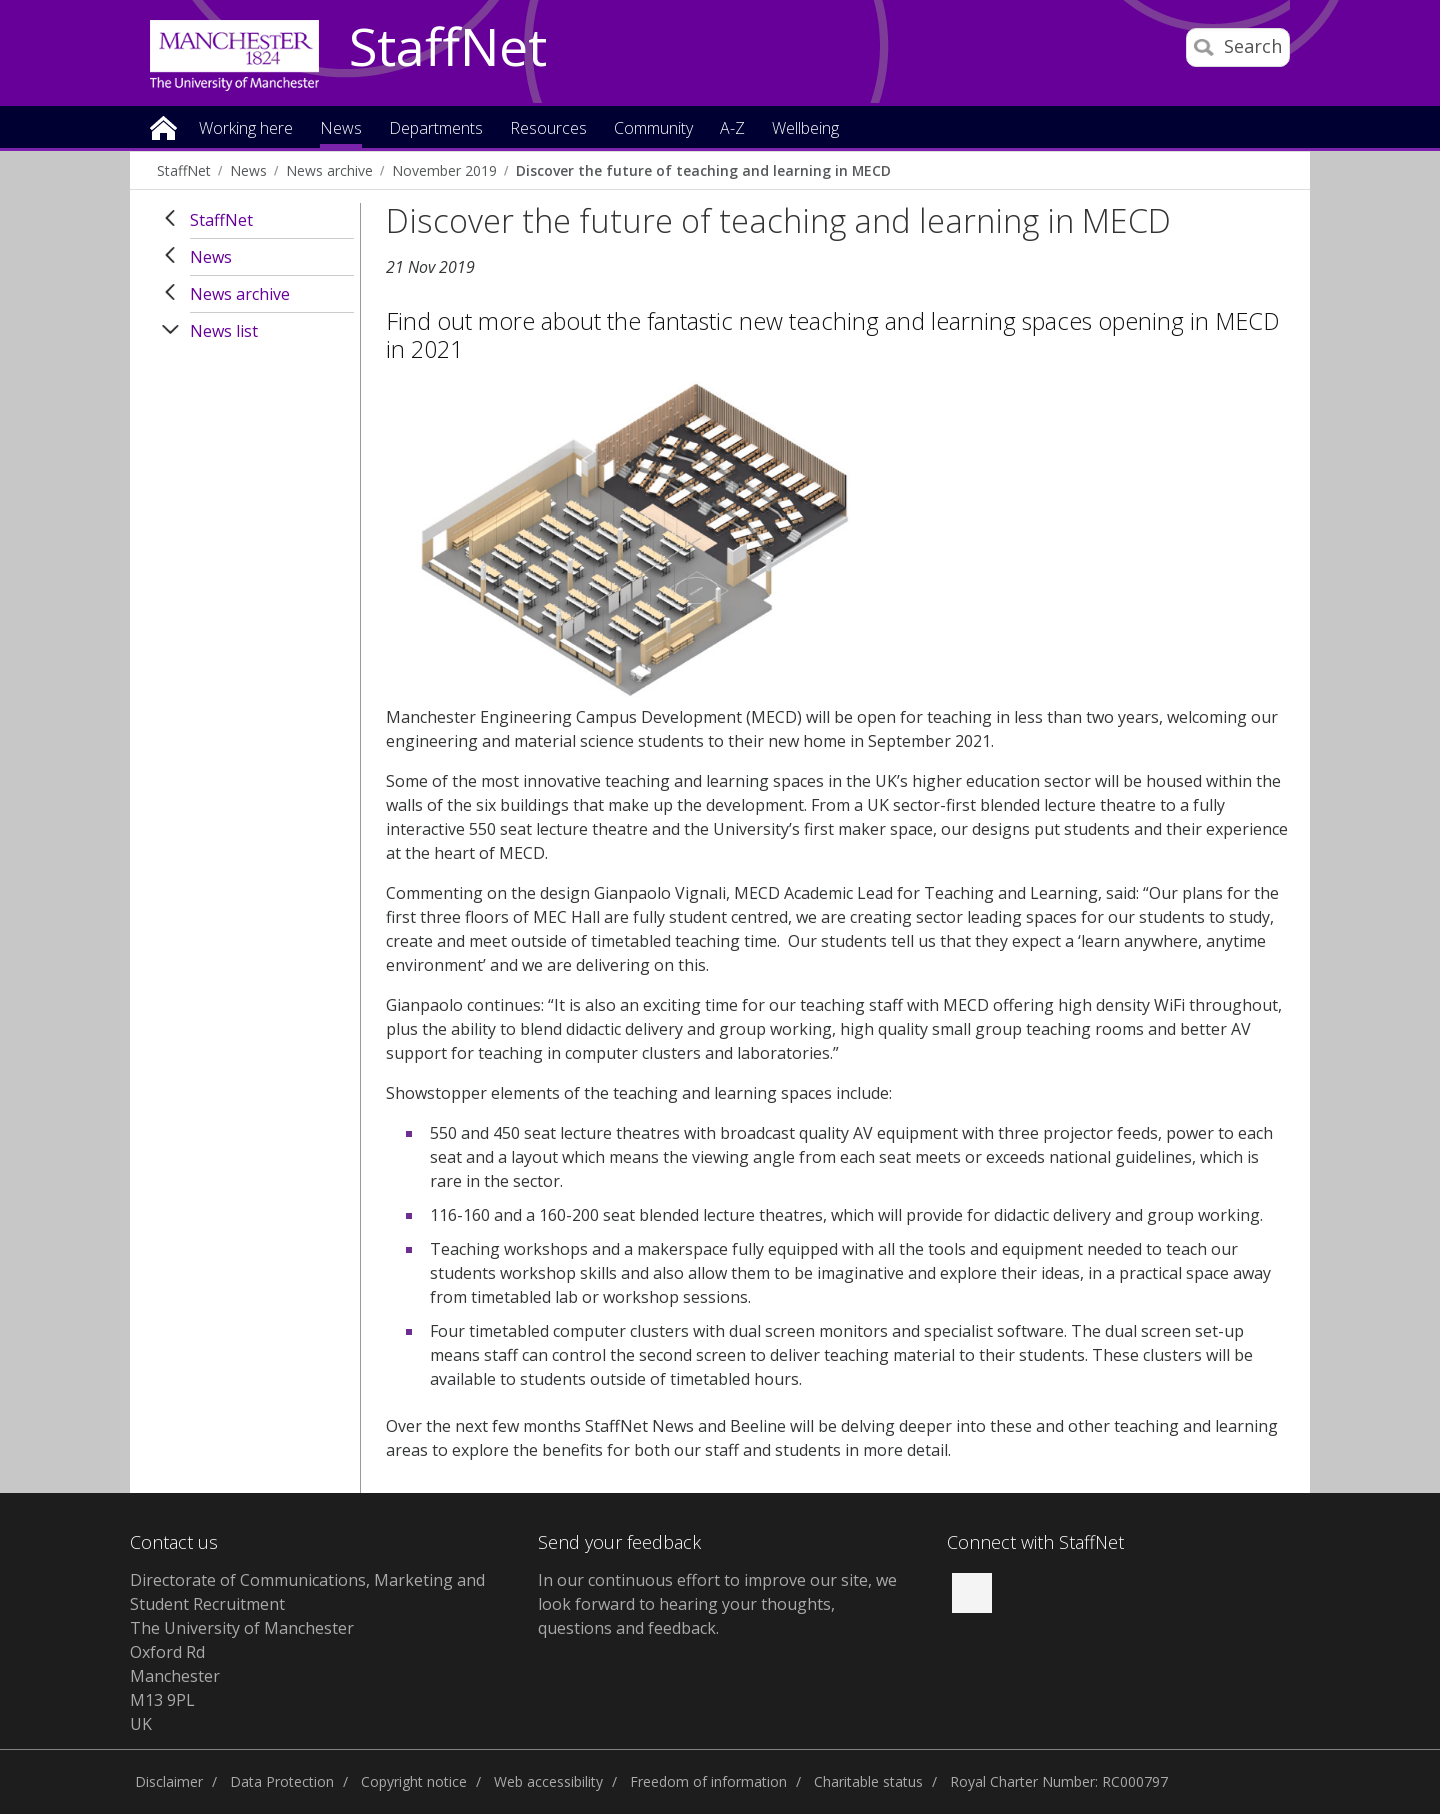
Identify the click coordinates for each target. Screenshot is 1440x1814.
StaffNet (448, 48)
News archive (329, 170)
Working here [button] (246, 129)
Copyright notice (414, 1781)
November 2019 (444, 170)
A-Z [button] (732, 129)
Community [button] (653, 129)
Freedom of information (708, 1781)
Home (163, 126)
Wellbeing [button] (805, 129)
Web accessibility (548, 1781)
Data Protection (282, 1781)
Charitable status (868, 1781)
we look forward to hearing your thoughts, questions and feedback (717, 1604)
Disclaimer (169, 1781)
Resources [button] (548, 129)
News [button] (341, 129)
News (248, 170)
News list (224, 331)
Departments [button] (436, 129)
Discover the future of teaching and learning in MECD (703, 170)
